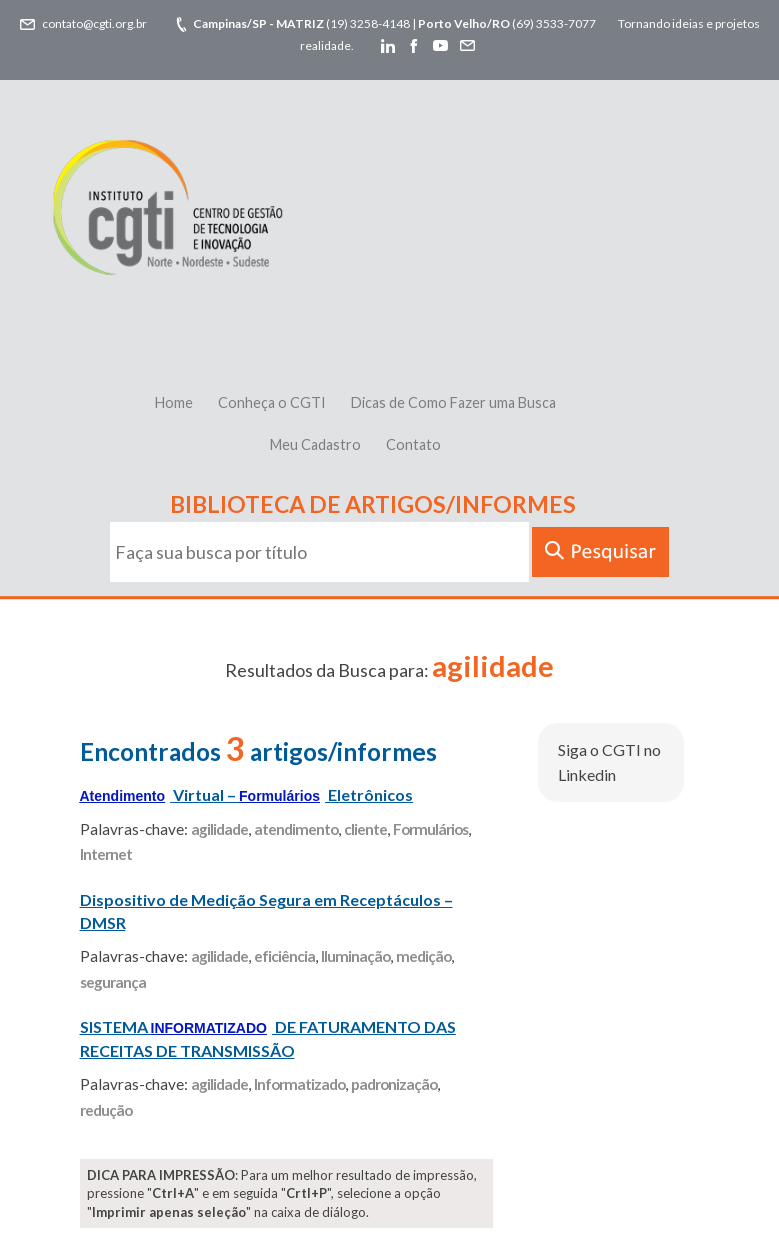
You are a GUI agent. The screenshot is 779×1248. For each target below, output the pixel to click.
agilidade (219, 829)
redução (106, 1110)
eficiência (284, 956)
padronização (394, 1084)
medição (423, 956)
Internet (106, 854)
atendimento (296, 829)
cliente (365, 829)
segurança (113, 982)
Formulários (430, 829)
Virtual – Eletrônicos (246, 794)
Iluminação (355, 956)
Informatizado (299, 1084)
